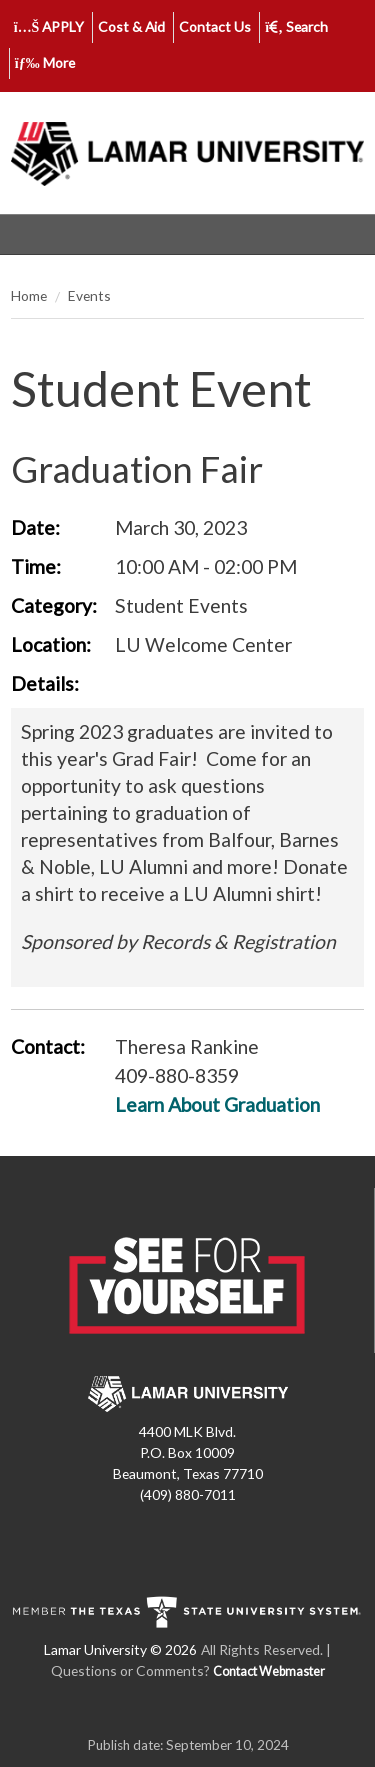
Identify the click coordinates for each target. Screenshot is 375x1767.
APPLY (49, 26)
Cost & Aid (131, 26)
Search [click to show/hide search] (296, 26)
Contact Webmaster (269, 1671)
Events (89, 295)
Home (29, 295)
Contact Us (215, 26)
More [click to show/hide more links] (45, 62)
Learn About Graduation (217, 1104)
